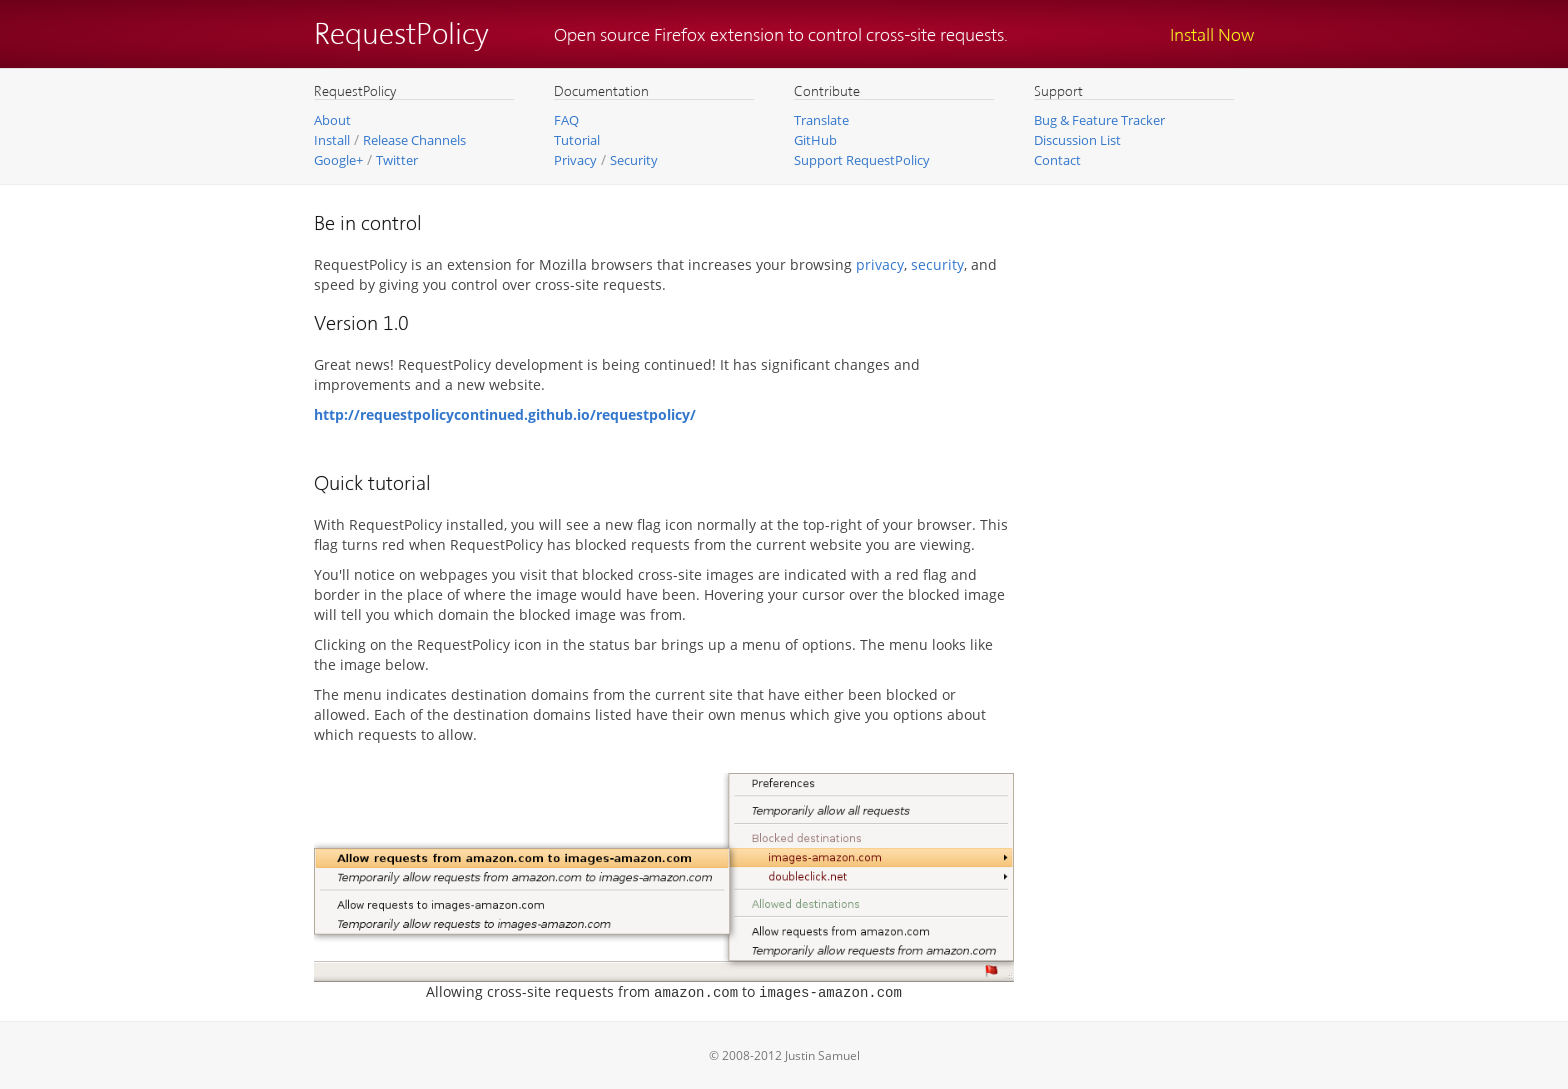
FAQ (566, 120)
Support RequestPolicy (862, 160)
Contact (1057, 160)
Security (634, 160)
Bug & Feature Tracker (1099, 120)
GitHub (815, 140)
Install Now (1212, 36)
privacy (880, 264)
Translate (821, 120)
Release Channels (414, 140)
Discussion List (1077, 140)
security (937, 264)
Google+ (338, 160)
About (332, 120)
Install (332, 140)
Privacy (575, 160)
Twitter (397, 160)
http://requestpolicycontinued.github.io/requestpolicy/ (505, 414)
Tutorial (577, 140)
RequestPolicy (401, 36)
